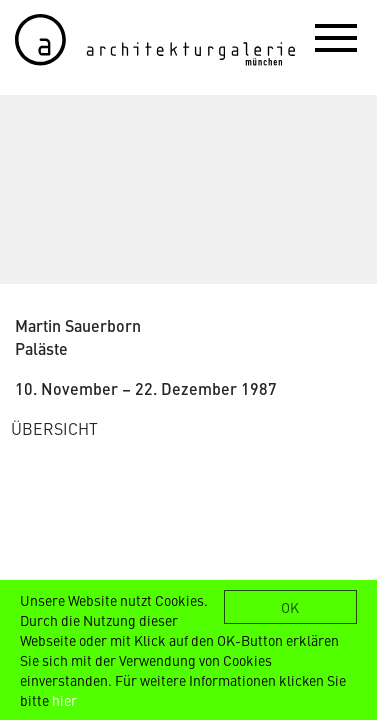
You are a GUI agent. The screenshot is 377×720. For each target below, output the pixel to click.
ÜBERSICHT (54, 428)
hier (64, 700)
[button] (336, 37)
